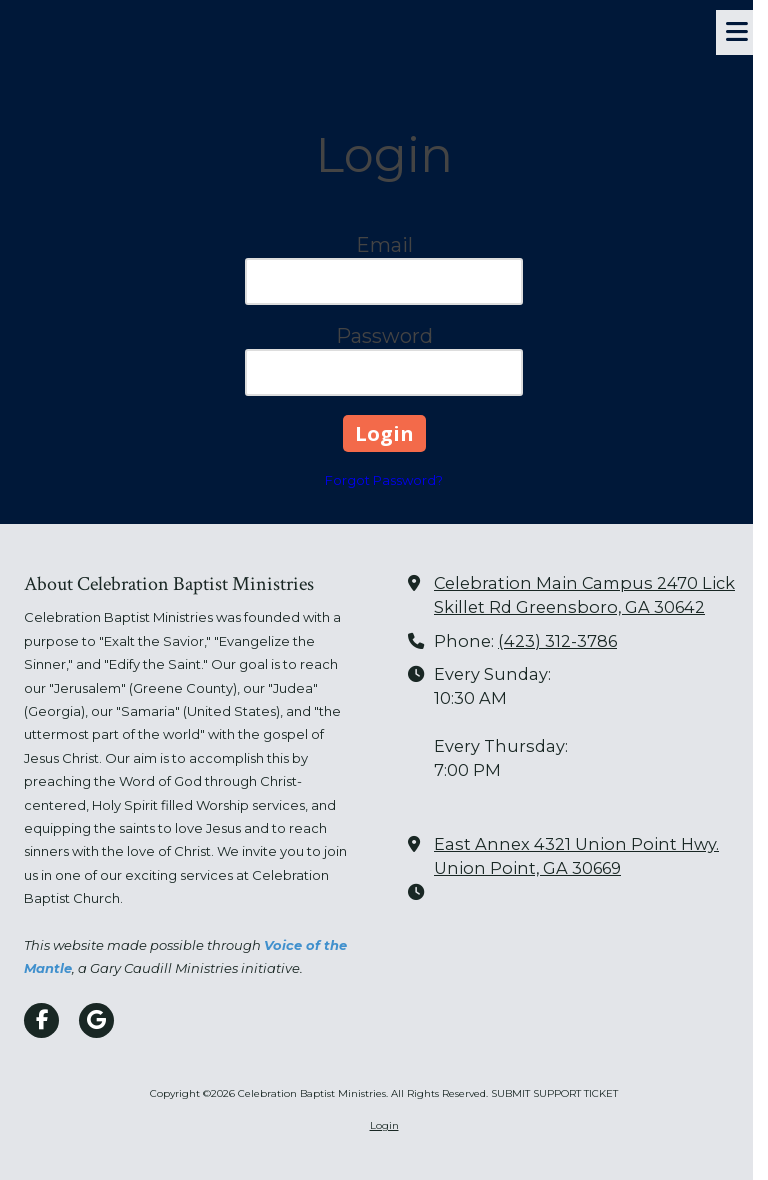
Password (384, 336)
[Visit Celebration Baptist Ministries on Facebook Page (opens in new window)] (41, 1020)
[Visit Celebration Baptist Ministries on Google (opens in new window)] (96, 1020)
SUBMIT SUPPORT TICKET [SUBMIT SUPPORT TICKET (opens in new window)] (554, 1093)
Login (384, 1125)
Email (384, 245)
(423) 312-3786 (557, 641)
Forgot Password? (384, 480)
